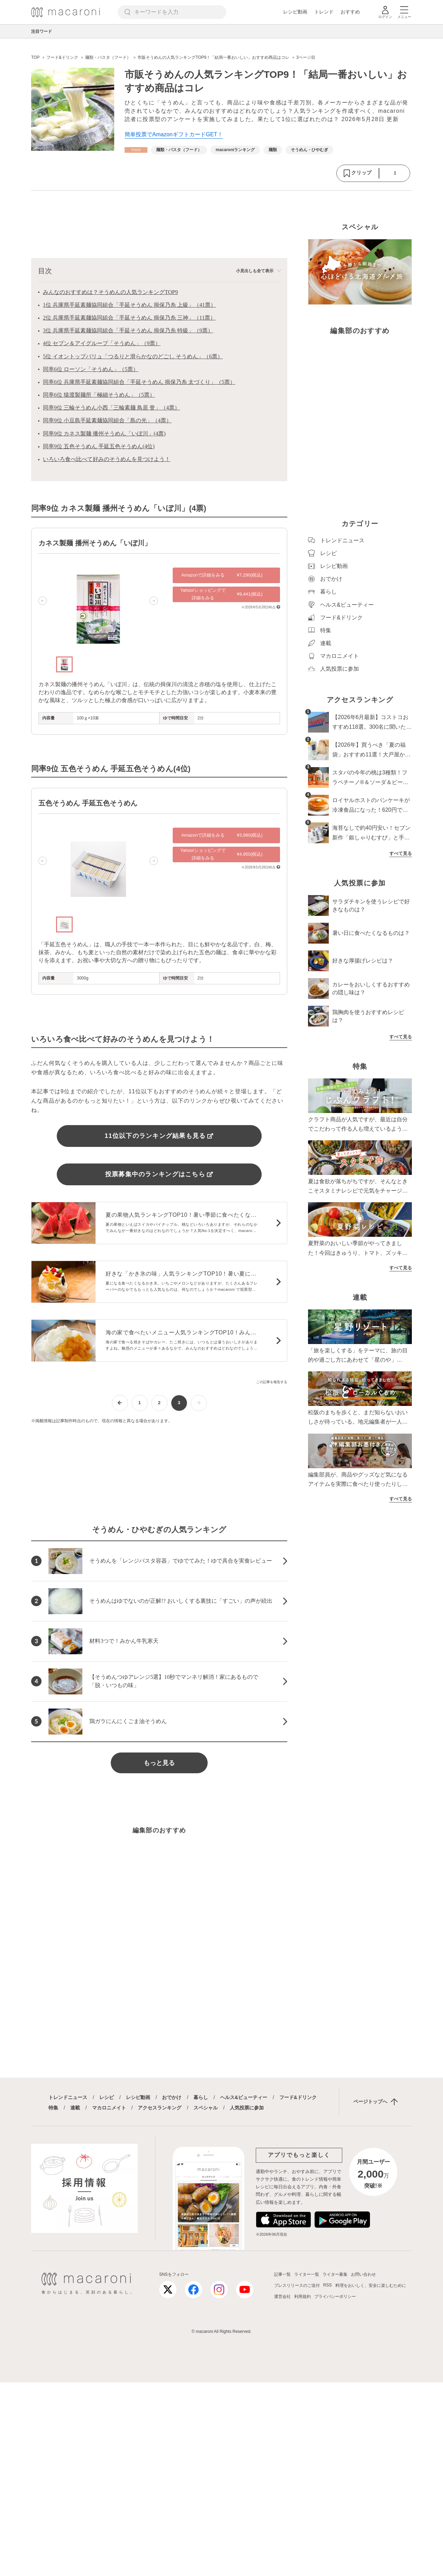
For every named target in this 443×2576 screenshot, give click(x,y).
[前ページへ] (120, 1403)
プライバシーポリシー (335, 2296)
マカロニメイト (109, 2107)
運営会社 (282, 2296)
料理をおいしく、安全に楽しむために (370, 2285)
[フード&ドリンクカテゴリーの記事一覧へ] (136, 150)
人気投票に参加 (247, 2107)
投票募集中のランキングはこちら (159, 1174)
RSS (327, 2285)
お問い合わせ (363, 2274)
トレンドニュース (67, 2097)
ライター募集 (335, 2274)
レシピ (106, 2097)
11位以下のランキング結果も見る (159, 1135)
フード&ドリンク (298, 2097)
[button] (42, 601)
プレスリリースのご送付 (297, 2285)
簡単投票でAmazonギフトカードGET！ (174, 134)
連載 (75, 2107)
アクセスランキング (159, 2107)
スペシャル (205, 2107)
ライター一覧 (306, 2274)
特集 (53, 2107)
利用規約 (302, 2296)
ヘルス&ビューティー (243, 2097)
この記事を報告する (271, 1382)
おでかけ (171, 2097)
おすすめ (350, 12)
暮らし (200, 2097)
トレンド (324, 12)
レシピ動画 (295, 12)
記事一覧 (282, 2274)
